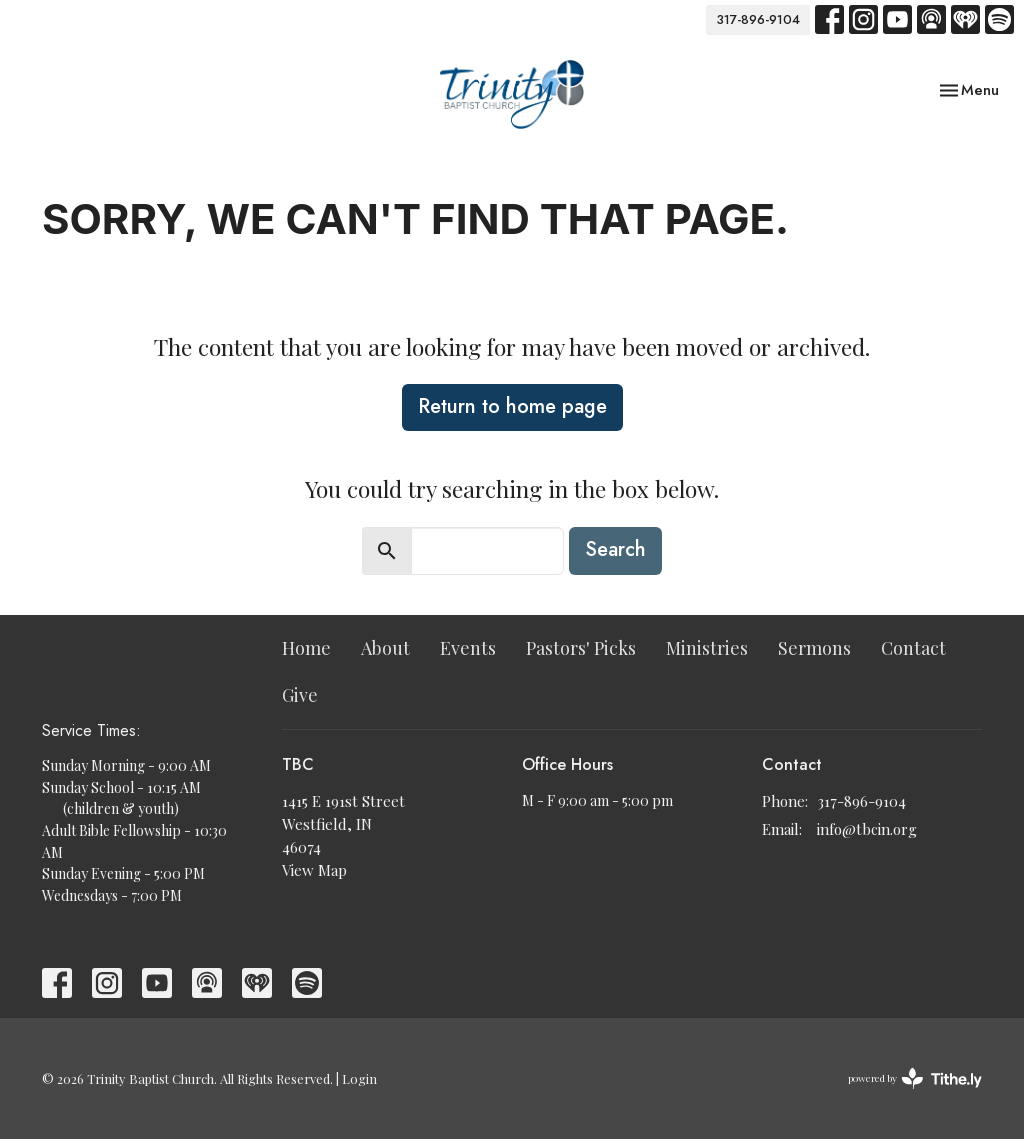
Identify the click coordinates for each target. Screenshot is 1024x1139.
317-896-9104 (758, 19)
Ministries (707, 648)
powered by (915, 1078)
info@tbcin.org (867, 829)
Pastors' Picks (581, 648)
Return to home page (512, 406)
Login (359, 1078)
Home (306, 648)
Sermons (814, 648)
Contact (913, 648)
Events (468, 648)
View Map (314, 870)
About (385, 648)
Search (615, 549)
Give (300, 695)
